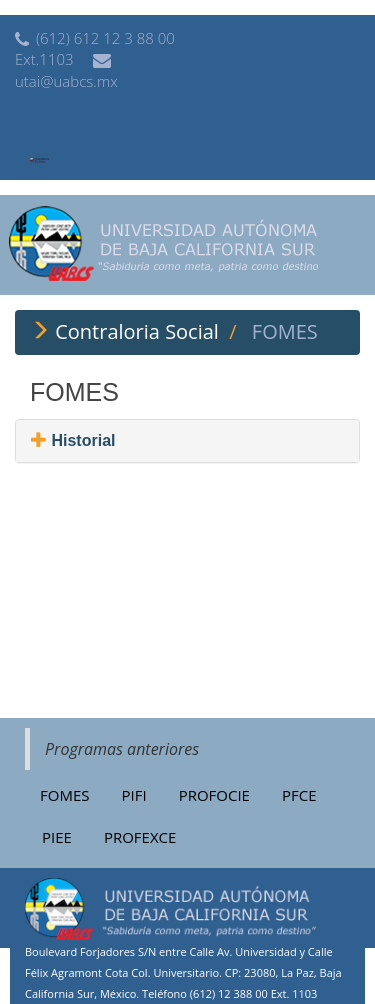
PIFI (133, 795)
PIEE (57, 837)
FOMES (64, 795)
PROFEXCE (140, 837)
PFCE (299, 795)
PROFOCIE (214, 795)
